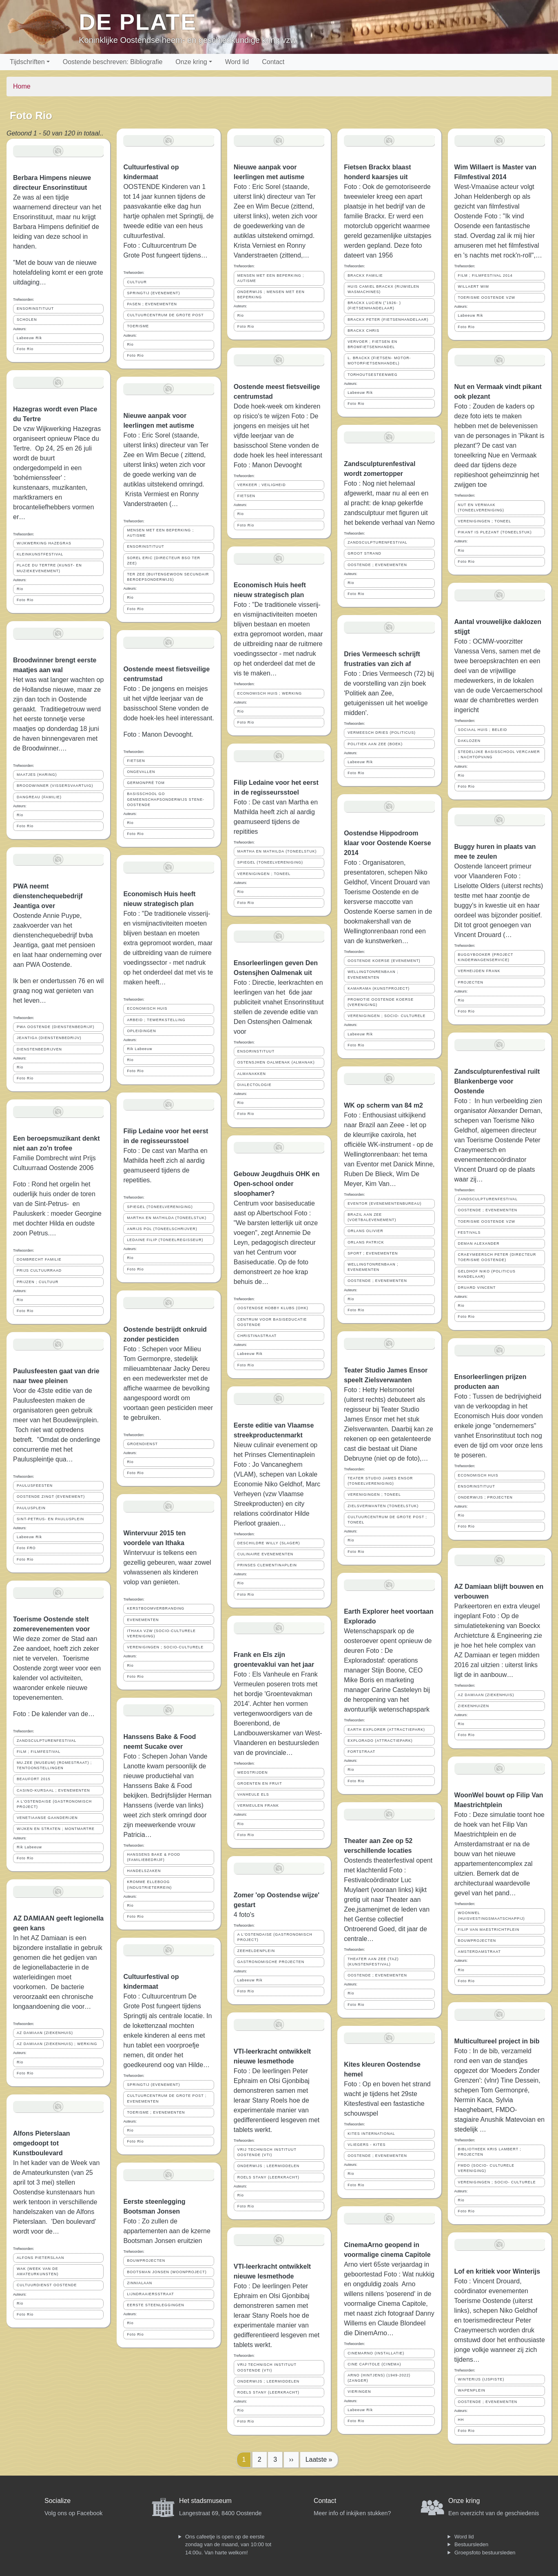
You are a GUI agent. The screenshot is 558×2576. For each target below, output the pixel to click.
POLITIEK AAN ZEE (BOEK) (375, 744)
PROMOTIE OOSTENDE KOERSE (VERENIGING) (381, 1002)
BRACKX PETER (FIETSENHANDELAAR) (388, 320)
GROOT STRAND (364, 553)
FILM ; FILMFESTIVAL (38, 1752)
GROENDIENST (142, 1444)
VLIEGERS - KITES (366, 2145)
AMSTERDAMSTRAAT (479, 1952)
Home (22, 86)
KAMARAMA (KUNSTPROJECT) (379, 988)
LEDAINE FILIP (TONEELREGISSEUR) (165, 1240)
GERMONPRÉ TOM (145, 783)
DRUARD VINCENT (477, 1288)
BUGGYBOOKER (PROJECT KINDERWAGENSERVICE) (486, 957)
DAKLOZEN (469, 741)
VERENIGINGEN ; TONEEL (264, 874)
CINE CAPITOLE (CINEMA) (374, 2364)
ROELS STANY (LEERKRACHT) (268, 2177)
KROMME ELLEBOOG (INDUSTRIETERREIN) (149, 1884)
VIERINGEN (359, 2391)
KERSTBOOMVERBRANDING (155, 1608)
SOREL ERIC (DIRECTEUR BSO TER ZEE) (163, 560)
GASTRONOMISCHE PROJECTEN (270, 1962)
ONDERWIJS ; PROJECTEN (485, 1497)
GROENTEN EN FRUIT (259, 1783)
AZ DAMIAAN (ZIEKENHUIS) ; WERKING (57, 2044)
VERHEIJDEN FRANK (479, 971)
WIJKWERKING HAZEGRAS (44, 543)
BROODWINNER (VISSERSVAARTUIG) (55, 786)
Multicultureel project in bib (497, 2041)
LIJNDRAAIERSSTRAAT (150, 2294)
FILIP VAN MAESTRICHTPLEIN (489, 1930)
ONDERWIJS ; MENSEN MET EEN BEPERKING (271, 294)
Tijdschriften (27, 61)
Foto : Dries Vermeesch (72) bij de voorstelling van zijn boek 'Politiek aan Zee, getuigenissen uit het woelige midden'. (389, 693)
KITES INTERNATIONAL (371, 2134)
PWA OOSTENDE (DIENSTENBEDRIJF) (55, 1027)
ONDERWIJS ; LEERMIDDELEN (268, 2166)
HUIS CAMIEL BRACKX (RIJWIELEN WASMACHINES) (383, 289)
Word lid (237, 61)
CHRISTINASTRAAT (257, 1336)
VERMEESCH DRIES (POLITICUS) (382, 733)
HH (461, 2420)
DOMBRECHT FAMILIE (39, 1259)
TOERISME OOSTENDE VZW (487, 297)
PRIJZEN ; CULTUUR (37, 1282)
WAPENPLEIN (471, 2390)
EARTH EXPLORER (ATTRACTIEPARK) (386, 1730)
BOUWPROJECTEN (146, 2260)
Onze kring (191, 61)
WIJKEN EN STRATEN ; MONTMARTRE (56, 1829)
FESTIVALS (469, 1232)
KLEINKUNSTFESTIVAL (40, 554)
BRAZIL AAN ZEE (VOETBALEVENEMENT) (372, 1217)
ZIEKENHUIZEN (473, 1706)
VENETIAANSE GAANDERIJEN (47, 1818)
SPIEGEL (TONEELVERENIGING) (160, 1207)
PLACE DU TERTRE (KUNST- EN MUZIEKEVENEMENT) (49, 568)
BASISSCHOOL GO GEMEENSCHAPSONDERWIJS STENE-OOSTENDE (165, 799)
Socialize (57, 2500)
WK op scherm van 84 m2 (383, 1105)
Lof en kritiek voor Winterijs (497, 2271)
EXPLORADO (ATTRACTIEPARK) (380, 1741)
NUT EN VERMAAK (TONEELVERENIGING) (481, 507)
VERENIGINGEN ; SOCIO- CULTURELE (386, 1016)
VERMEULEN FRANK (258, 1805)
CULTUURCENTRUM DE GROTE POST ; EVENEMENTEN (166, 2098)
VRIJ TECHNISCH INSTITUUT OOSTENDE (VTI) (267, 2152)
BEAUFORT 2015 (34, 1779)
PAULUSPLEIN (31, 1508)
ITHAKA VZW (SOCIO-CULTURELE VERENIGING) (161, 1633)
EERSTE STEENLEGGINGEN (155, 2305)
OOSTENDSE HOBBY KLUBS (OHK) (272, 1308)
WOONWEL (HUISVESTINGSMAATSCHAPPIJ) (491, 1915)
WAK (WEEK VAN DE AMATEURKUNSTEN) (37, 2271)
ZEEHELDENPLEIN (256, 1951)
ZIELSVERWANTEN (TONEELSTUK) (383, 1506)
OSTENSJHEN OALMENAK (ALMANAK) (276, 1062)
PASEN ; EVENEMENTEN (152, 304)
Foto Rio (25, 349)
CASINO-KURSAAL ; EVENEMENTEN (53, 1790)
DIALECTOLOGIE (254, 1085)
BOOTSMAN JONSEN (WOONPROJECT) (166, 2272)
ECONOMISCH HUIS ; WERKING (269, 693)
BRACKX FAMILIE (365, 275)
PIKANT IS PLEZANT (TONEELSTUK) (495, 532)
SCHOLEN (27, 320)
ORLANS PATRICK (366, 1242)
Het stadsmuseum (205, 2500)
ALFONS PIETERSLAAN (40, 2258)
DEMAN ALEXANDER (479, 1243)
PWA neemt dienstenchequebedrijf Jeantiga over (48, 896)
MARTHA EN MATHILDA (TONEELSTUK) (166, 1218)
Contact (273, 61)
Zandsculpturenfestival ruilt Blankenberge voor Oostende (497, 1081)
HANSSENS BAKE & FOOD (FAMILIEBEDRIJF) (153, 1857)
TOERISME (138, 326)
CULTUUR (136, 282)
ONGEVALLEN (141, 772)
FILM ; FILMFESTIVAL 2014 (485, 275)
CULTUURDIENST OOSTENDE (47, 2285)
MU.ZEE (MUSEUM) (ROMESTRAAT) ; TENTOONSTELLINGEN (54, 1765)
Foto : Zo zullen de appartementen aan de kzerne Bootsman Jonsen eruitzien (166, 2231)
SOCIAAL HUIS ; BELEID (482, 730)
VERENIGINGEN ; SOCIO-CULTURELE (165, 1647)
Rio (20, 589)
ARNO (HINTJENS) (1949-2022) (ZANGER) (379, 2378)
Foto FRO (26, 1548)
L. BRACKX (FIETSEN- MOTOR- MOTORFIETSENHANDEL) (379, 360)
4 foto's (244, 1914)
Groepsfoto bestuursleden (485, 2552)
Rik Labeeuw (29, 1847)
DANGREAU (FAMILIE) (39, 797)
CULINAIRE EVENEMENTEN (265, 1554)
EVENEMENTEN (143, 1620)
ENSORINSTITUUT (35, 308)
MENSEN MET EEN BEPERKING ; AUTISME (160, 532)
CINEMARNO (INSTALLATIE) (376, 2353)
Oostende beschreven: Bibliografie (113, 61)
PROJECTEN (470, 982)
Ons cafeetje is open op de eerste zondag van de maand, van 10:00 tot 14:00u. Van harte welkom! (228, 2545)
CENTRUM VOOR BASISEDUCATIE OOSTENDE (272, 1322)
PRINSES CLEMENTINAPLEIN (267, 1565)
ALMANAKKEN (251, 1074)
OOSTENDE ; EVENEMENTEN (377, 565)
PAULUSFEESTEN (35, 1485)
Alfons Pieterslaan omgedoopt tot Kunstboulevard (41, 2143)
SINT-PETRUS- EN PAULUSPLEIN (50, 1519)
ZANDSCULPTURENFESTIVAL (46, 1741)
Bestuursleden (471, 2544)
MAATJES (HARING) (37, 775)
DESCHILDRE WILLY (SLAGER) (268, 1543)
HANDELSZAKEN (144, 1871)
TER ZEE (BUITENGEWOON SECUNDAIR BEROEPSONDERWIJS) (168, 577)
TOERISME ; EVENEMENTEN (156, 2112)
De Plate (138, 22)
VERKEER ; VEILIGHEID (261, 485)
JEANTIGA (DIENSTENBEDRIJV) (49, 1038)
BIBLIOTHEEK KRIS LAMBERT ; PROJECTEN (489, 2151)
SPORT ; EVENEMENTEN (373, 1253)
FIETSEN (136, 761)
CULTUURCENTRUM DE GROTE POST (165, 315)
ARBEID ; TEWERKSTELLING (156, 1020)
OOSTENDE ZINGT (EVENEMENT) (51, 1497)
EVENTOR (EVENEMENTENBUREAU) (384, 1203)
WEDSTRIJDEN (252, 1772)
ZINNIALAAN (139, 2283)
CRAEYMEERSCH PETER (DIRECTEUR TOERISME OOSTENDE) (497, 1257)
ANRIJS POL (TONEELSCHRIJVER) (162, 1229)
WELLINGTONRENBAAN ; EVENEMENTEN (373, 974)
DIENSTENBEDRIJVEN (39, 1049)
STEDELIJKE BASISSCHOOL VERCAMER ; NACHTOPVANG (499, 754)
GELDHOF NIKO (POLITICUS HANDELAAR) (487, 1274)
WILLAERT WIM (473, 286)
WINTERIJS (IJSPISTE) (481, 2379)
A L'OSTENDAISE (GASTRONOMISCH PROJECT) (54, 1804)
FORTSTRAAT (361, 1752)
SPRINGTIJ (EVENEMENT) (153, 293)
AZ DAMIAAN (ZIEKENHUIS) (45, 2033)
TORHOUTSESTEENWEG (372, 375)
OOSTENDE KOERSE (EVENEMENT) (384, 961)
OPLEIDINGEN (141, 1031)
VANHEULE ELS (253, 1794)
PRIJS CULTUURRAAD (39, 1270)
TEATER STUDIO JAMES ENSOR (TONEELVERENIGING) (380, 1481)
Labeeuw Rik (29, 338)
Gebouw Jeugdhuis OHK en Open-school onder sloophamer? (277, 1183)
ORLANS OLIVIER (365, 1231)
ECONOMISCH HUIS (147, 1008)
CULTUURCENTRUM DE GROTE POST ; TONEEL (387, 1519)
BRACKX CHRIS (363, 331)
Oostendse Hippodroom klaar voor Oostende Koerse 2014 (387, 843)
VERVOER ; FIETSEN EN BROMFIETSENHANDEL (372, 344)
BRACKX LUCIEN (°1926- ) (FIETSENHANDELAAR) (374, 305)
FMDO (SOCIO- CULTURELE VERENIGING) (486, 2168)
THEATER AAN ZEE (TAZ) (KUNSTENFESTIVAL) (373, 1961)
